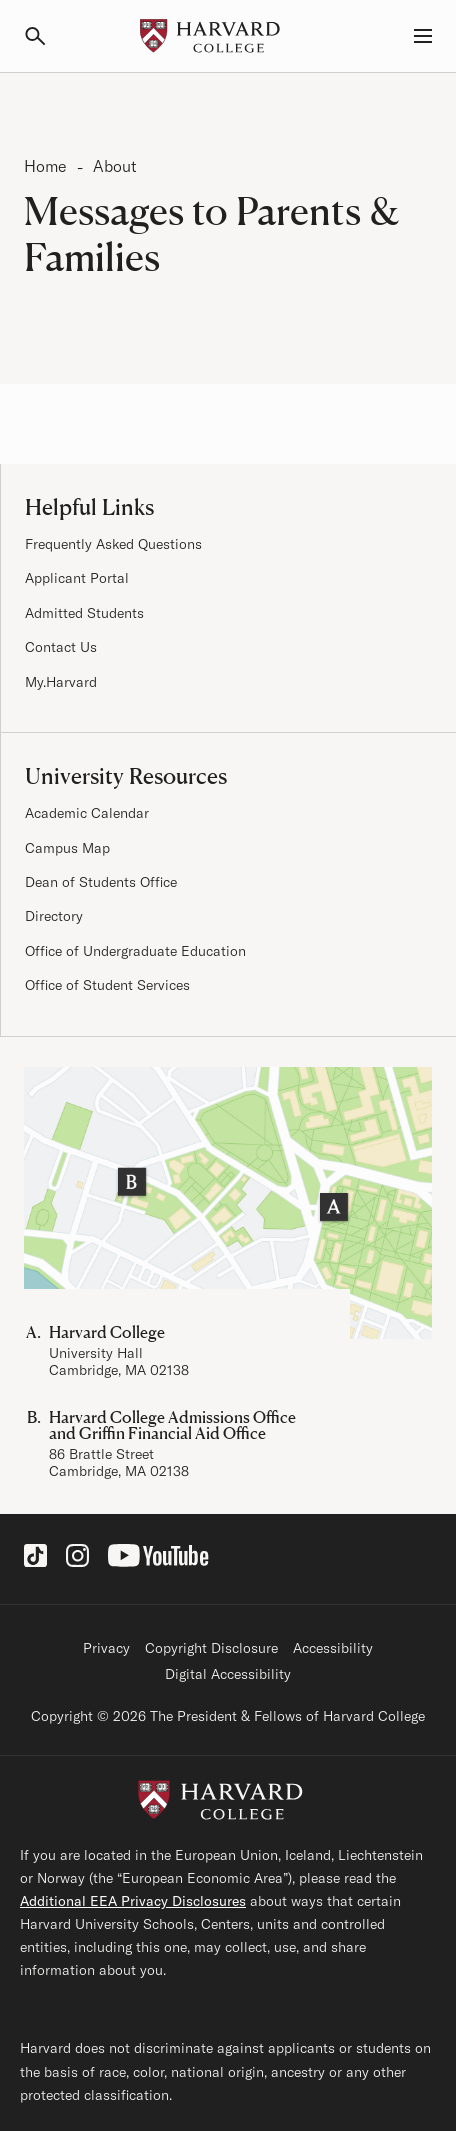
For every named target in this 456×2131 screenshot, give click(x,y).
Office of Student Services (107, 985)
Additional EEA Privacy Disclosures (133, 1901)
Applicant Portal (77, 578)
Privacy (106, 1648)
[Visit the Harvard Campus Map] (228, 1203)
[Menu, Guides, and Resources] (412, 36)
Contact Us (61, 647)
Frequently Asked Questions (113, 544)
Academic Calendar (87, 813)
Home (45, 166)
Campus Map (67, 848)
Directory (54, 916)
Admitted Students (84, 613)
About (115, 166)
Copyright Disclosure (211, 1648)
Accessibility (333, 1648)
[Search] (44, 36)
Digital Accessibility (228, 1674)
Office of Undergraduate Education (135, 951)
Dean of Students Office (101, 882)
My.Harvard (61, 682)
